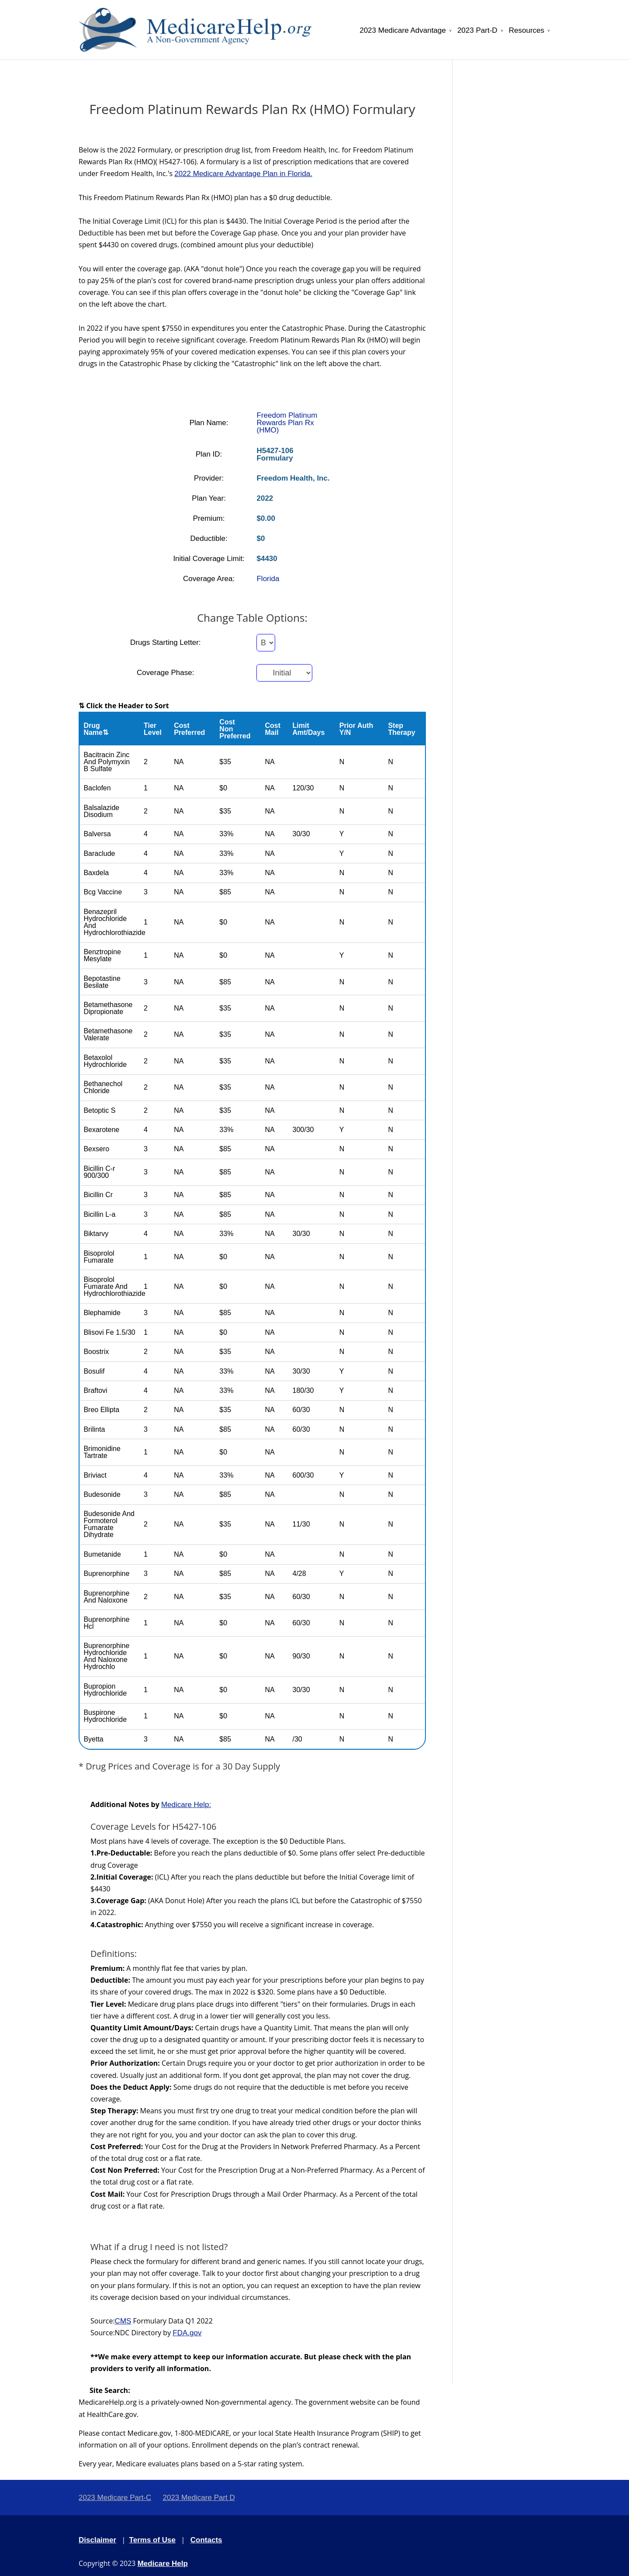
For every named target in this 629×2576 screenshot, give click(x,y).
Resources (526, 31)
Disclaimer (97, 2540)
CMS (123, 2321)
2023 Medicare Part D (198, 2497)
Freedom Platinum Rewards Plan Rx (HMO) (286, 422)
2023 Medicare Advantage (402, 31)
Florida (267, 579)
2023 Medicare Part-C (115, 2497)
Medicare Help (163, 2563)
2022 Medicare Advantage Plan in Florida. (243, 174)
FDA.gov (187, 2333)
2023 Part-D (477, 31)
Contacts (206, 2540)
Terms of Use (152, 2540)
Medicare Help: (186, 1804)
